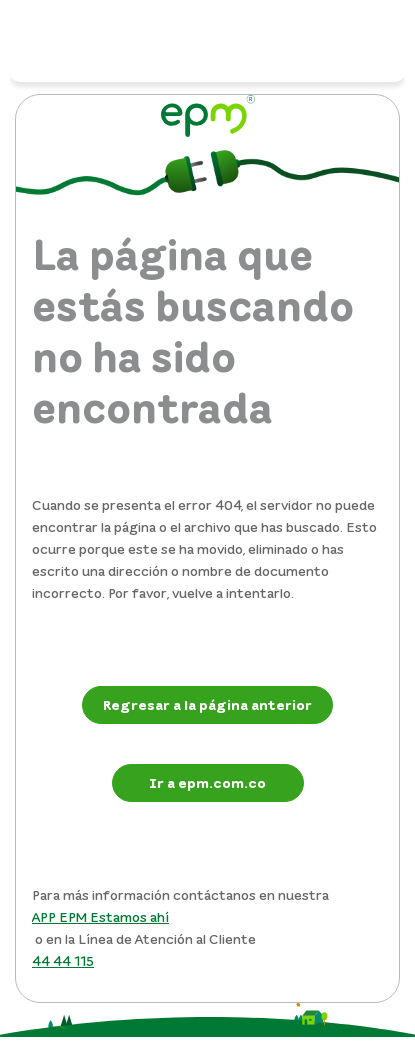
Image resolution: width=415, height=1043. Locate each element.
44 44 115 (63, 960)
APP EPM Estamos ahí (100, 916)
